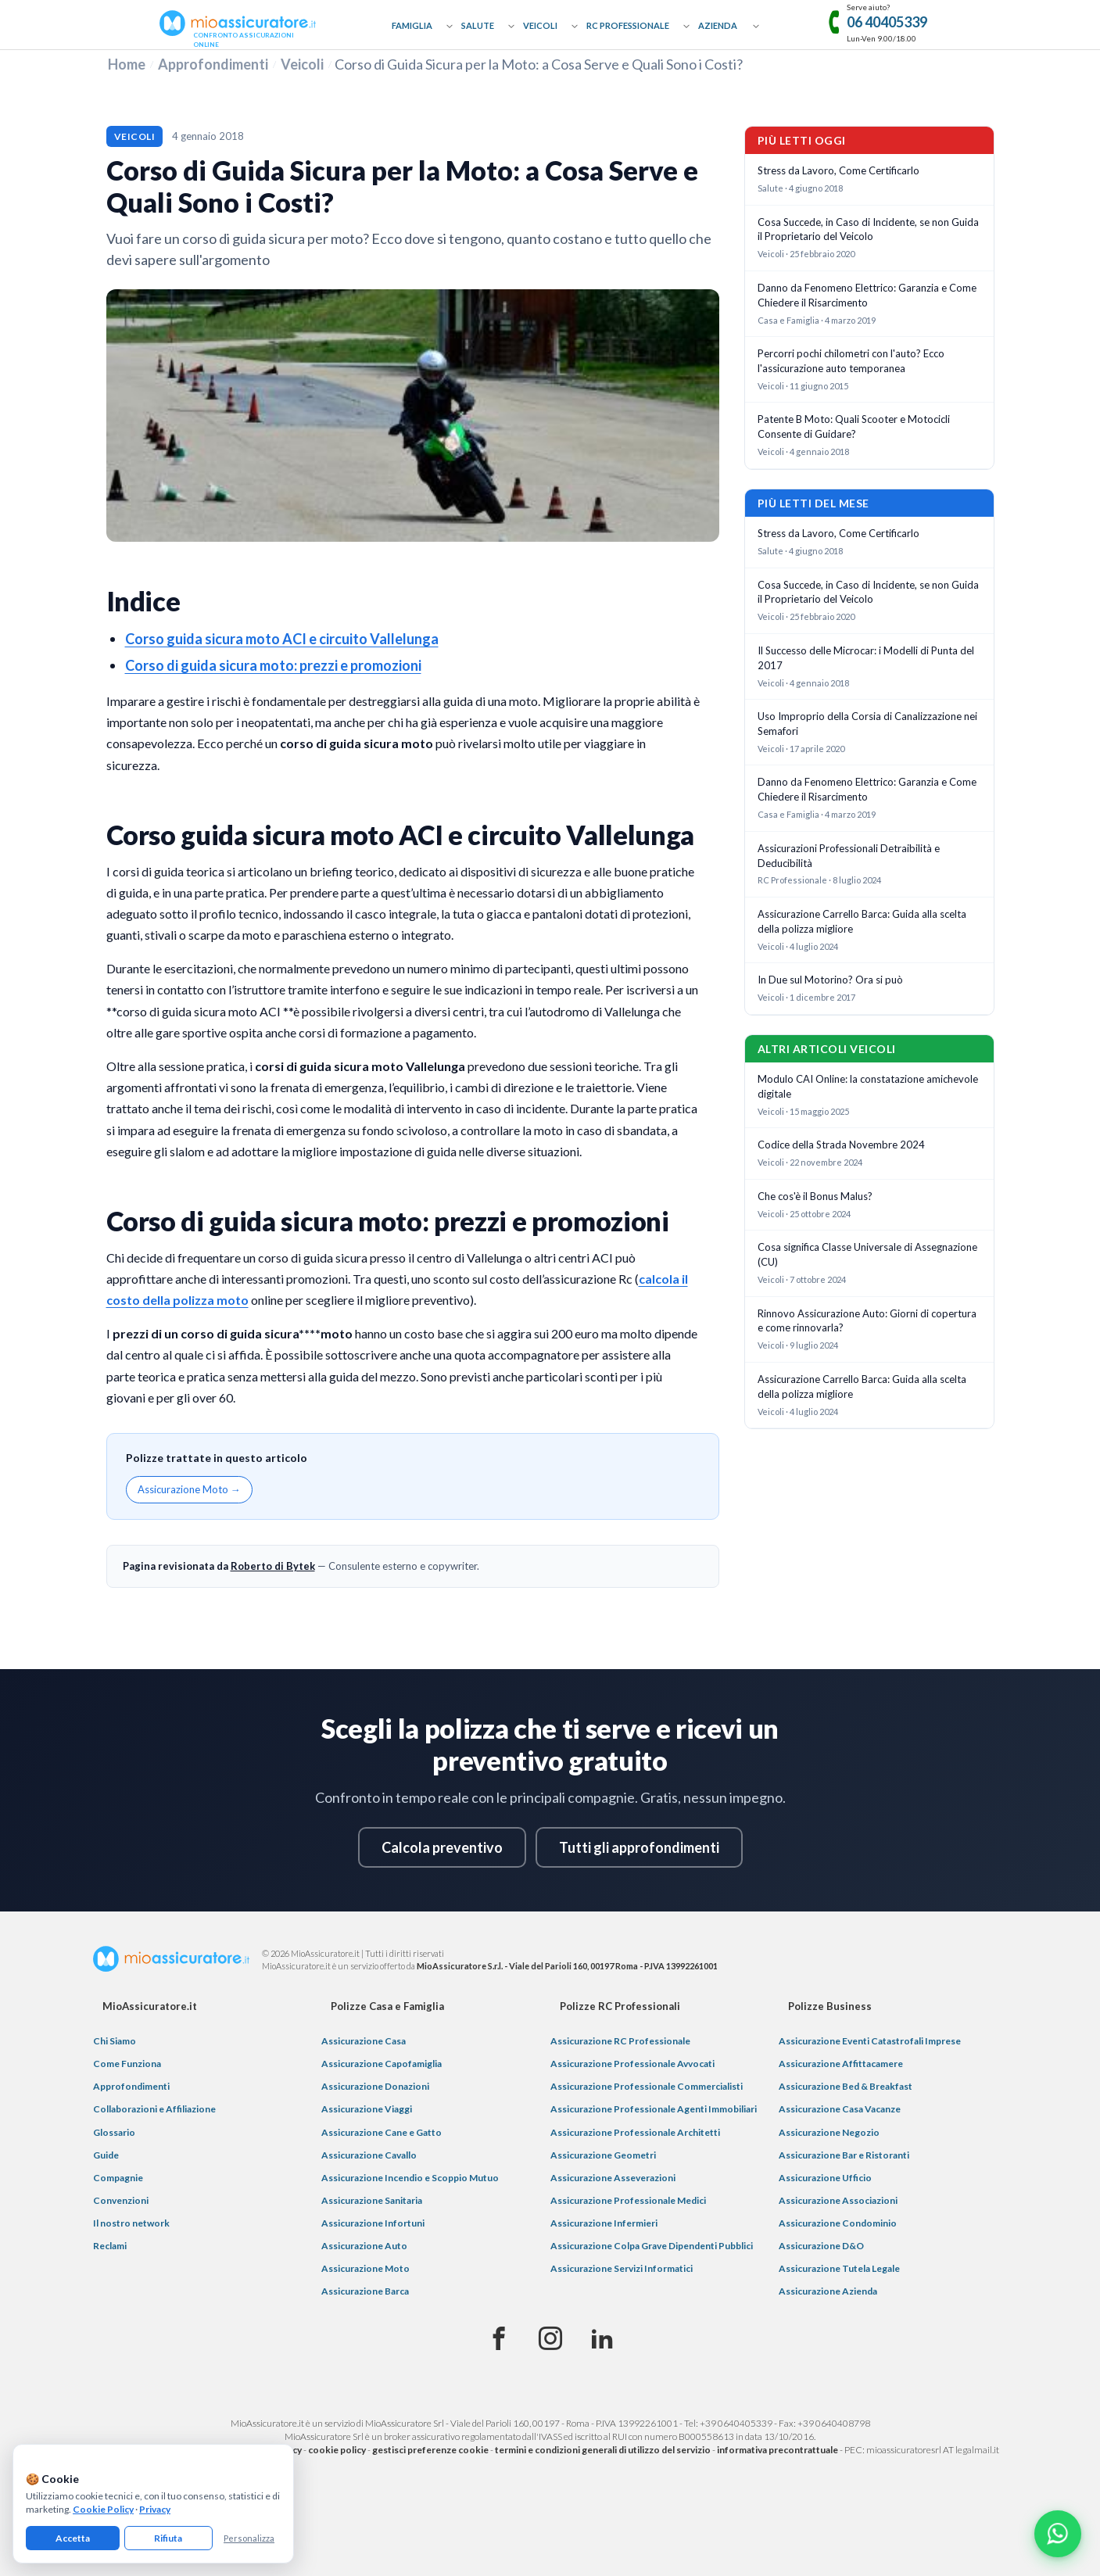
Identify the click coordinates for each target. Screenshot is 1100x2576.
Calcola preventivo (442, 1847)
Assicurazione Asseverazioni (612, 2178)
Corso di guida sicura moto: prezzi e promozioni (273, 665)
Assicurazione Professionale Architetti (635, 2132)
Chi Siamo (114, 2041)
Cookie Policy (103, 2509)
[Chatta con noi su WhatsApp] (1057, 2533)
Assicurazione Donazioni (375, 2086)
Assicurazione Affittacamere (841, 2063)
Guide (106, 2155)
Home (126, 64)
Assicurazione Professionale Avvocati (632, 2063)
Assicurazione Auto (364, 2246)
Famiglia (412, 25)
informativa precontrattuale (777, 2450)
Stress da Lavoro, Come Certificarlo (838, 170)
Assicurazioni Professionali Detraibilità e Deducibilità (849, 855)
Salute (477, 25)
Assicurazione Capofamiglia (381, 2063)
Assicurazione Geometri (603, 2155)
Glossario (114, 2132)
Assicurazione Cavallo (369, 2155)
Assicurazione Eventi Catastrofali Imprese (870, 2041)
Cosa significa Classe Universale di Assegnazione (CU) (867, 1254)
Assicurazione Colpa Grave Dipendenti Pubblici (651, 2246)
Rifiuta (168, 2538)
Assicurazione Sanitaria (371, 2200)
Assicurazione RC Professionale (620, 2041)
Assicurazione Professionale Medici (628, 2200)
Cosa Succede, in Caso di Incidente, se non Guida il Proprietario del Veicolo (868, 229)
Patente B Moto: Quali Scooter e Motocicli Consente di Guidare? (854, 426)
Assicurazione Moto (365, 2268)
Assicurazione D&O (821, 2246)
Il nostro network (131, 2223)
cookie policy (337, 2450)
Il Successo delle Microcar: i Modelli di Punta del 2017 (866, 658)
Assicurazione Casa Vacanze (840, 2109)
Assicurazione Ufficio (825, 2178)
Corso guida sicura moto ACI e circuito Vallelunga (282, 638)
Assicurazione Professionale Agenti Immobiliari (653, 2109)
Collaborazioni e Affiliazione (154, 2109)
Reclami (110, 2246)
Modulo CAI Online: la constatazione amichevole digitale (868, 1086)
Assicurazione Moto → (189, 1489)
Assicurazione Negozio (829, 2132)
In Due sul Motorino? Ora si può (830, 979)
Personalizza (249, 2538)
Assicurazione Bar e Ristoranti (844, 2155)
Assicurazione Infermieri (603, 2223)
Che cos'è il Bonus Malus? (815, 1196)
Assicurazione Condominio (838, 2223)
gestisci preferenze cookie (430, 2450)
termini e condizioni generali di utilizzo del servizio (603, 2450)
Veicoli (540, 25)
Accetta (73, 2538)
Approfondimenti (213, 64)
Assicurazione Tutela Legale (839, 2268)
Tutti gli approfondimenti (639, 1847)
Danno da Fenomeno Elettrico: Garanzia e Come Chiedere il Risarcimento (867, 295)
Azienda (717, 25)
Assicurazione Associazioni (838, 2200)
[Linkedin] (602, 2339)
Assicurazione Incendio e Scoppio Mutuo (410, 2178)
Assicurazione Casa (363, 2041)
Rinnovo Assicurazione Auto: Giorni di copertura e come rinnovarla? (867, 1321)
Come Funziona (127, 2063)
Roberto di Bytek (273, 1566)
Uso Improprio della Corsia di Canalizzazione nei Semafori (867, 723)
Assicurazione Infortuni (373, 2223)
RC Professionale (627, 25)
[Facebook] (498, 2339)
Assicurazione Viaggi (366, 2109)
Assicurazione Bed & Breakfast (845, 2086)
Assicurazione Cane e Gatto (381, 2132)
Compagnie (118, 2178)
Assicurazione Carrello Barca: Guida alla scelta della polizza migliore (862, 921)
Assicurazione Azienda (828, 2291)
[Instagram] (550, 2339)
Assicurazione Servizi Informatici (621, 2268)
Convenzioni (121, 2200)
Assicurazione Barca (365, 2291)
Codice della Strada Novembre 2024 (841, 1144)
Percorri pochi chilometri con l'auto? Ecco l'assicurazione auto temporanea (851, 360)
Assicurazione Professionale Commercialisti (646, 2086)
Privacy (154, 2509)
